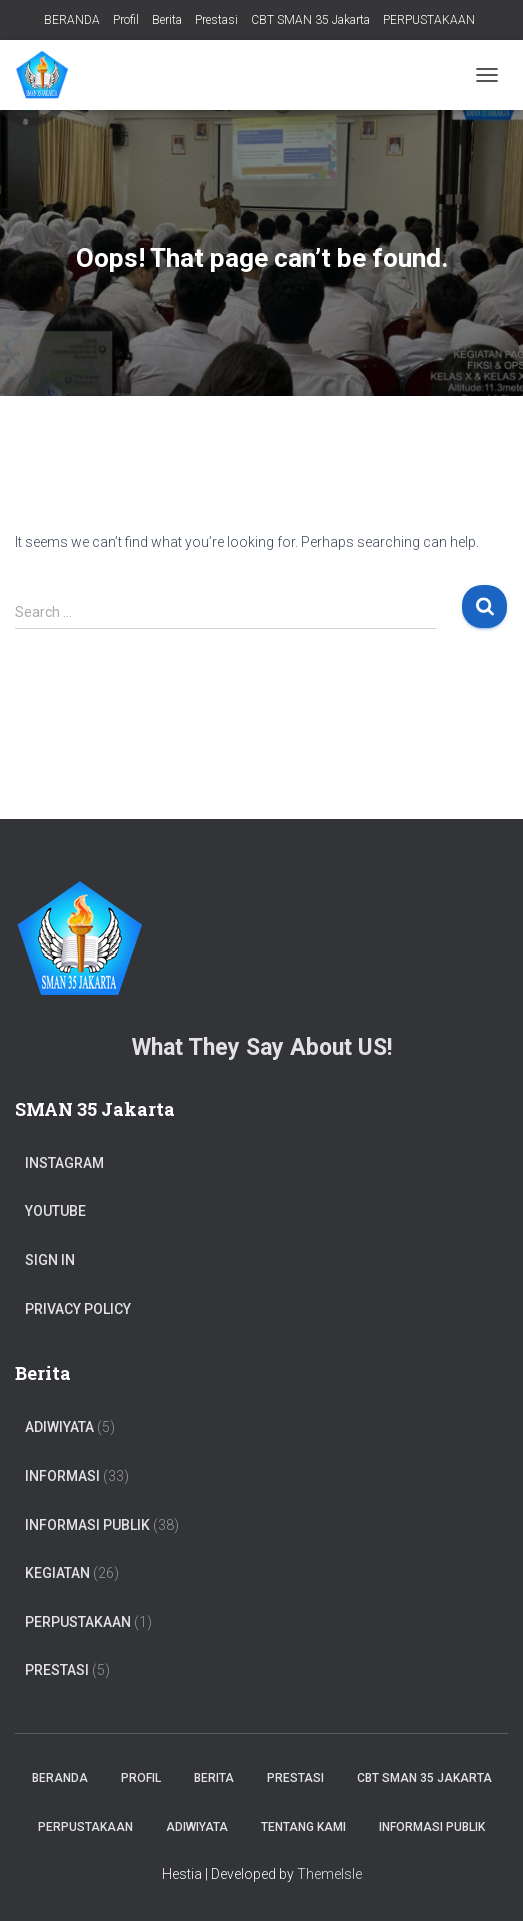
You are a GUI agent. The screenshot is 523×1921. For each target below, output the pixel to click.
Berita (167, 20)
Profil (126, 20)
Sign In (50, 1260)
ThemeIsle (329, 1874)
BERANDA (72, 20)
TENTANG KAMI (303, 1827)
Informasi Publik (87, 1525)
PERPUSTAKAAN (429, 20)
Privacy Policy (78, 1309)
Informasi (62, 1476)
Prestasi (216, 20)
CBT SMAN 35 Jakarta (310, 20)
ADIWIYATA (59, 1427)
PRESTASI (57, 1670)
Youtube (55, 1211)
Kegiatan (57, 1573)
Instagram (64, 1163)
